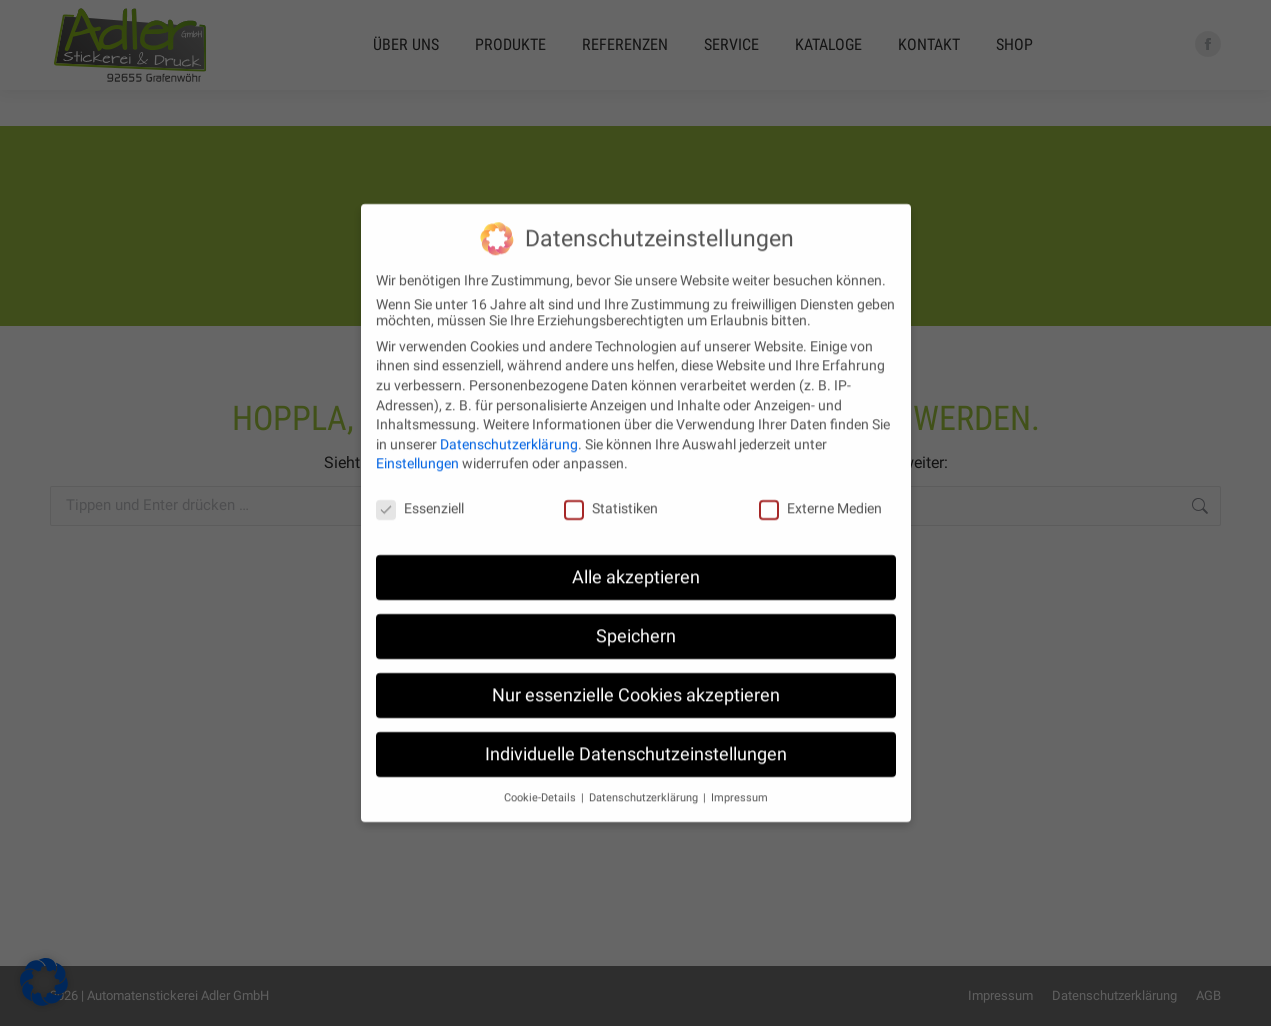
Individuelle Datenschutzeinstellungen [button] (636, 736)
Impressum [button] (739, 779)
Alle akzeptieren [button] (636, 559)
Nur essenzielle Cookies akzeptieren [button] (636, 677)
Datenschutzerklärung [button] (645, 779)
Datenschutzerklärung (509, 426)
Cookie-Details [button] (541, 779)
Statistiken (611, 490)
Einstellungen (417, 445)
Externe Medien (820, 490)
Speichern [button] (636, 618)
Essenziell (420, 490)
